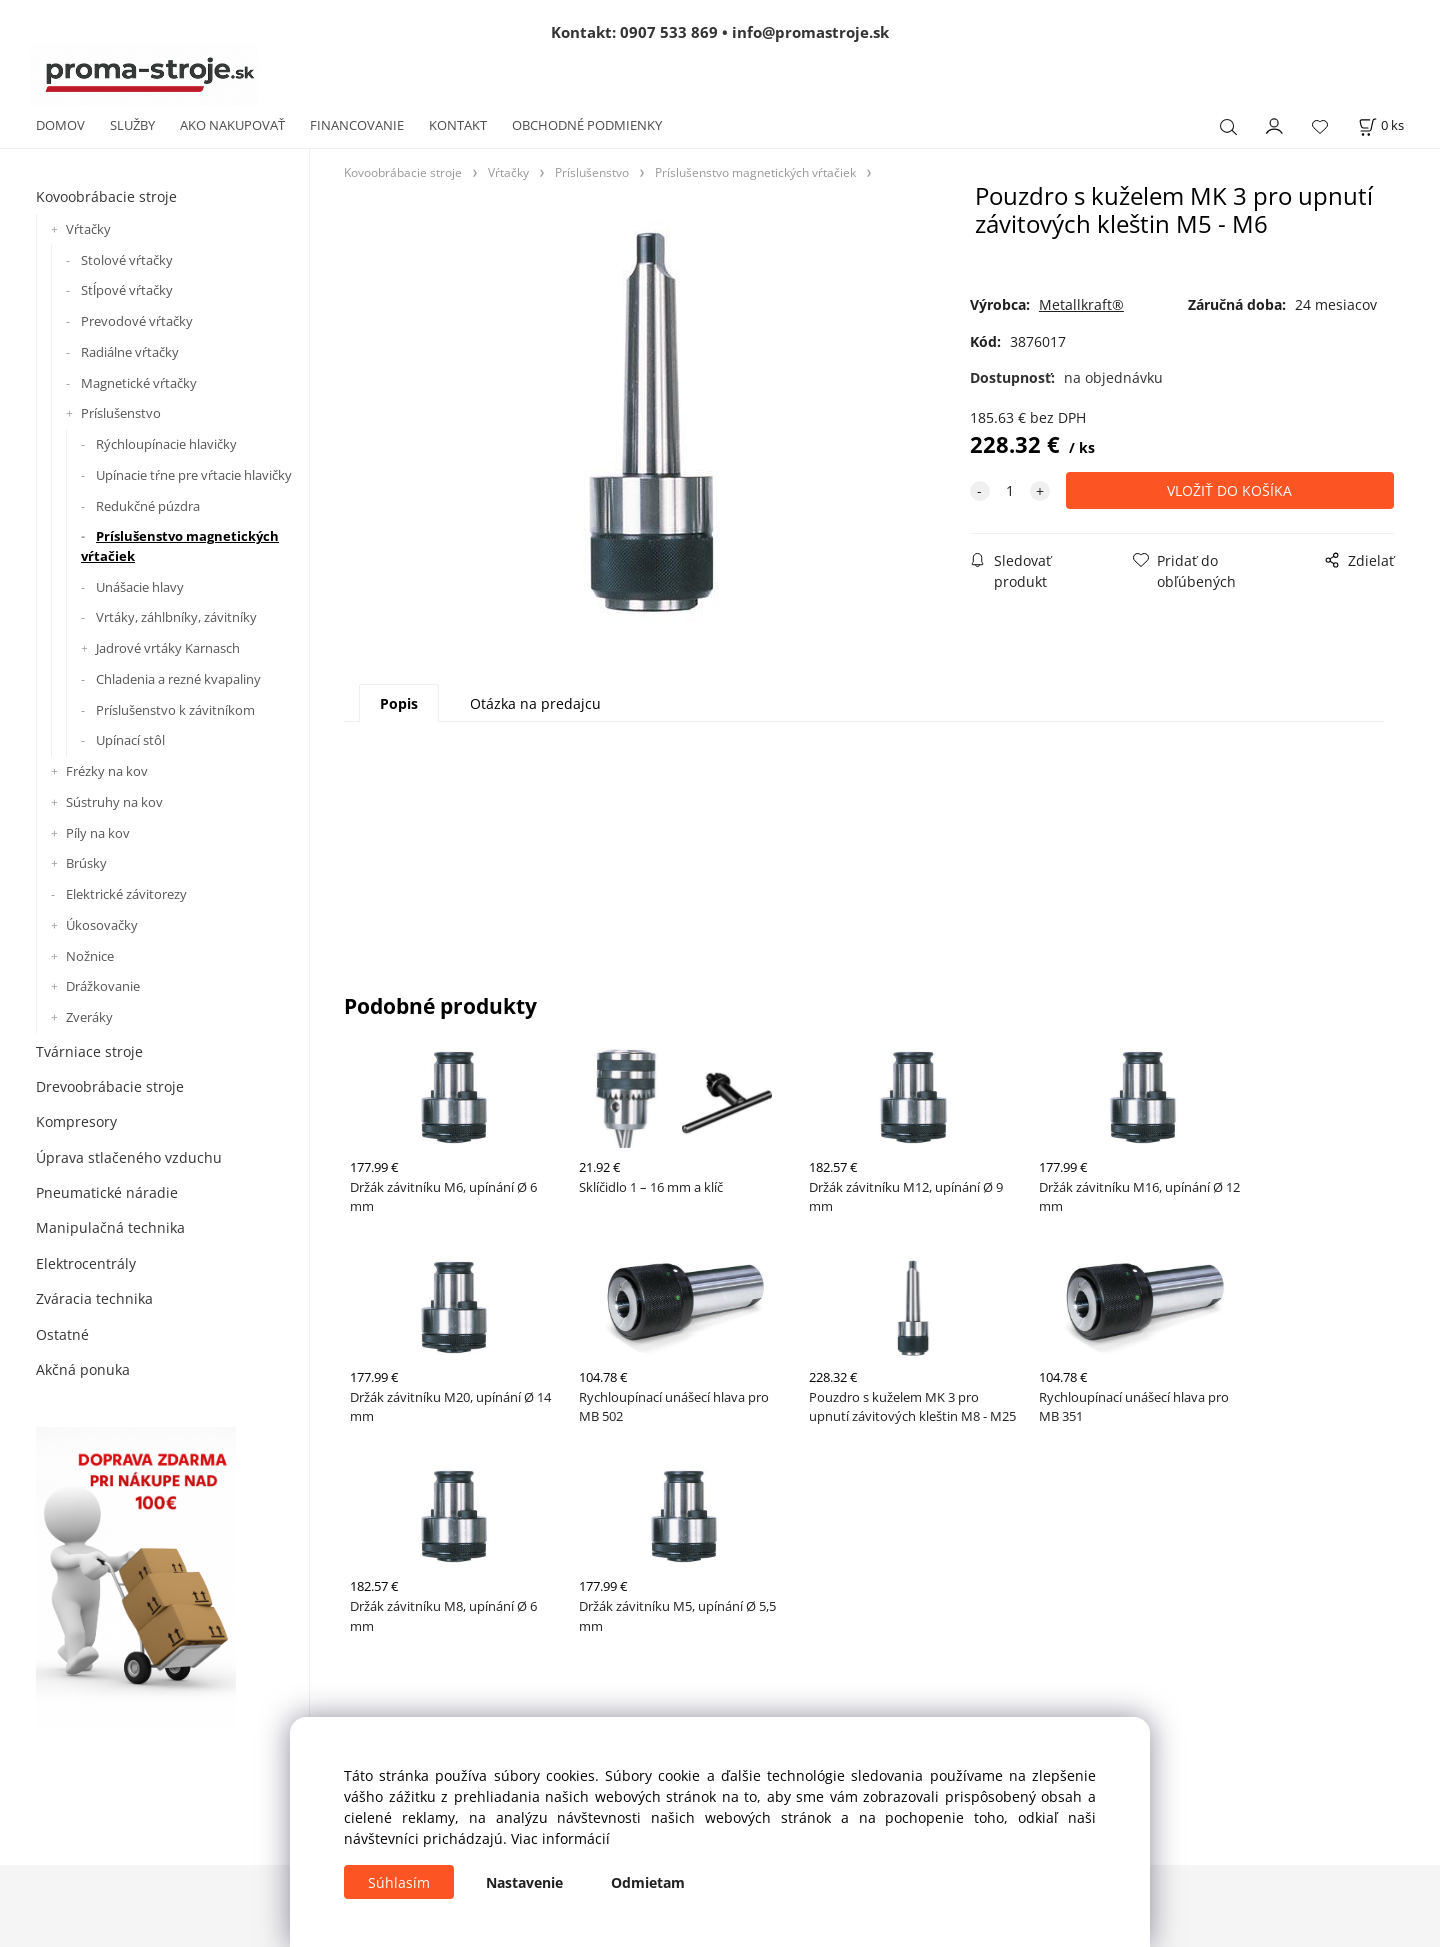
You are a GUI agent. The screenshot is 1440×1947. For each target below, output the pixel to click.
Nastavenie (524, 1882)
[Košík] (1381, 125)
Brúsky (86, 863)
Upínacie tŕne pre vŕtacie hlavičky (194, 475)
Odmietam (648, 1882)
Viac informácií (560, 1838)
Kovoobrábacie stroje (106, 196)
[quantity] (1010, 490)
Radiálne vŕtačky (130, 352)
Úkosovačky (102, 925)
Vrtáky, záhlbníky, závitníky (176, 617)
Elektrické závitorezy (126, 894)
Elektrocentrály (86, 1263)
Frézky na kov (107, 771)
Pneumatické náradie (107, 1192)
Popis (399, 703)
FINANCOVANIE (357, 125)
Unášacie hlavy (140, 587)
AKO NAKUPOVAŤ (232, 125)
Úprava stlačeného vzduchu (129, 1157)
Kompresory (76, 1121)
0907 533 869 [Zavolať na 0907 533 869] (669, 32)
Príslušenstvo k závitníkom (175, 710)
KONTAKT (458, 125)
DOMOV (60, 125)
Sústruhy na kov (114, 802)
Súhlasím (399, 1882)
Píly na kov (98, 833)
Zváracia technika (94, 1298)
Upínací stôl (130, 740)
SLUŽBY (132, 125)
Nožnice (90, 956)
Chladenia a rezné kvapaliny (178, 679)
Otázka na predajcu (535, 703)
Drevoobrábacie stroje (110, 1086)
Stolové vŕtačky (127, 260)
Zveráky (89, 1017)
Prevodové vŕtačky (137, 321)
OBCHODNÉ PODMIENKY (587, 125)
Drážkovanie (103, 986)
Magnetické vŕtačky (139, 383)
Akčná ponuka (83, 1369)
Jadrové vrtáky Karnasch (168, 648)
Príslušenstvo (121, 413)
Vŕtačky (88, 229)
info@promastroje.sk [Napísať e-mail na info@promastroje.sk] (810, 32)
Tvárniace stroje (89, 1051)
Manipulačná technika (110, 1227)
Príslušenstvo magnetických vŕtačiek (180, 546)
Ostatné (62, 1334)
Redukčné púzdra (148, 506)
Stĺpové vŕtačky (127, 290)
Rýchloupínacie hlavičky (166, 444)
